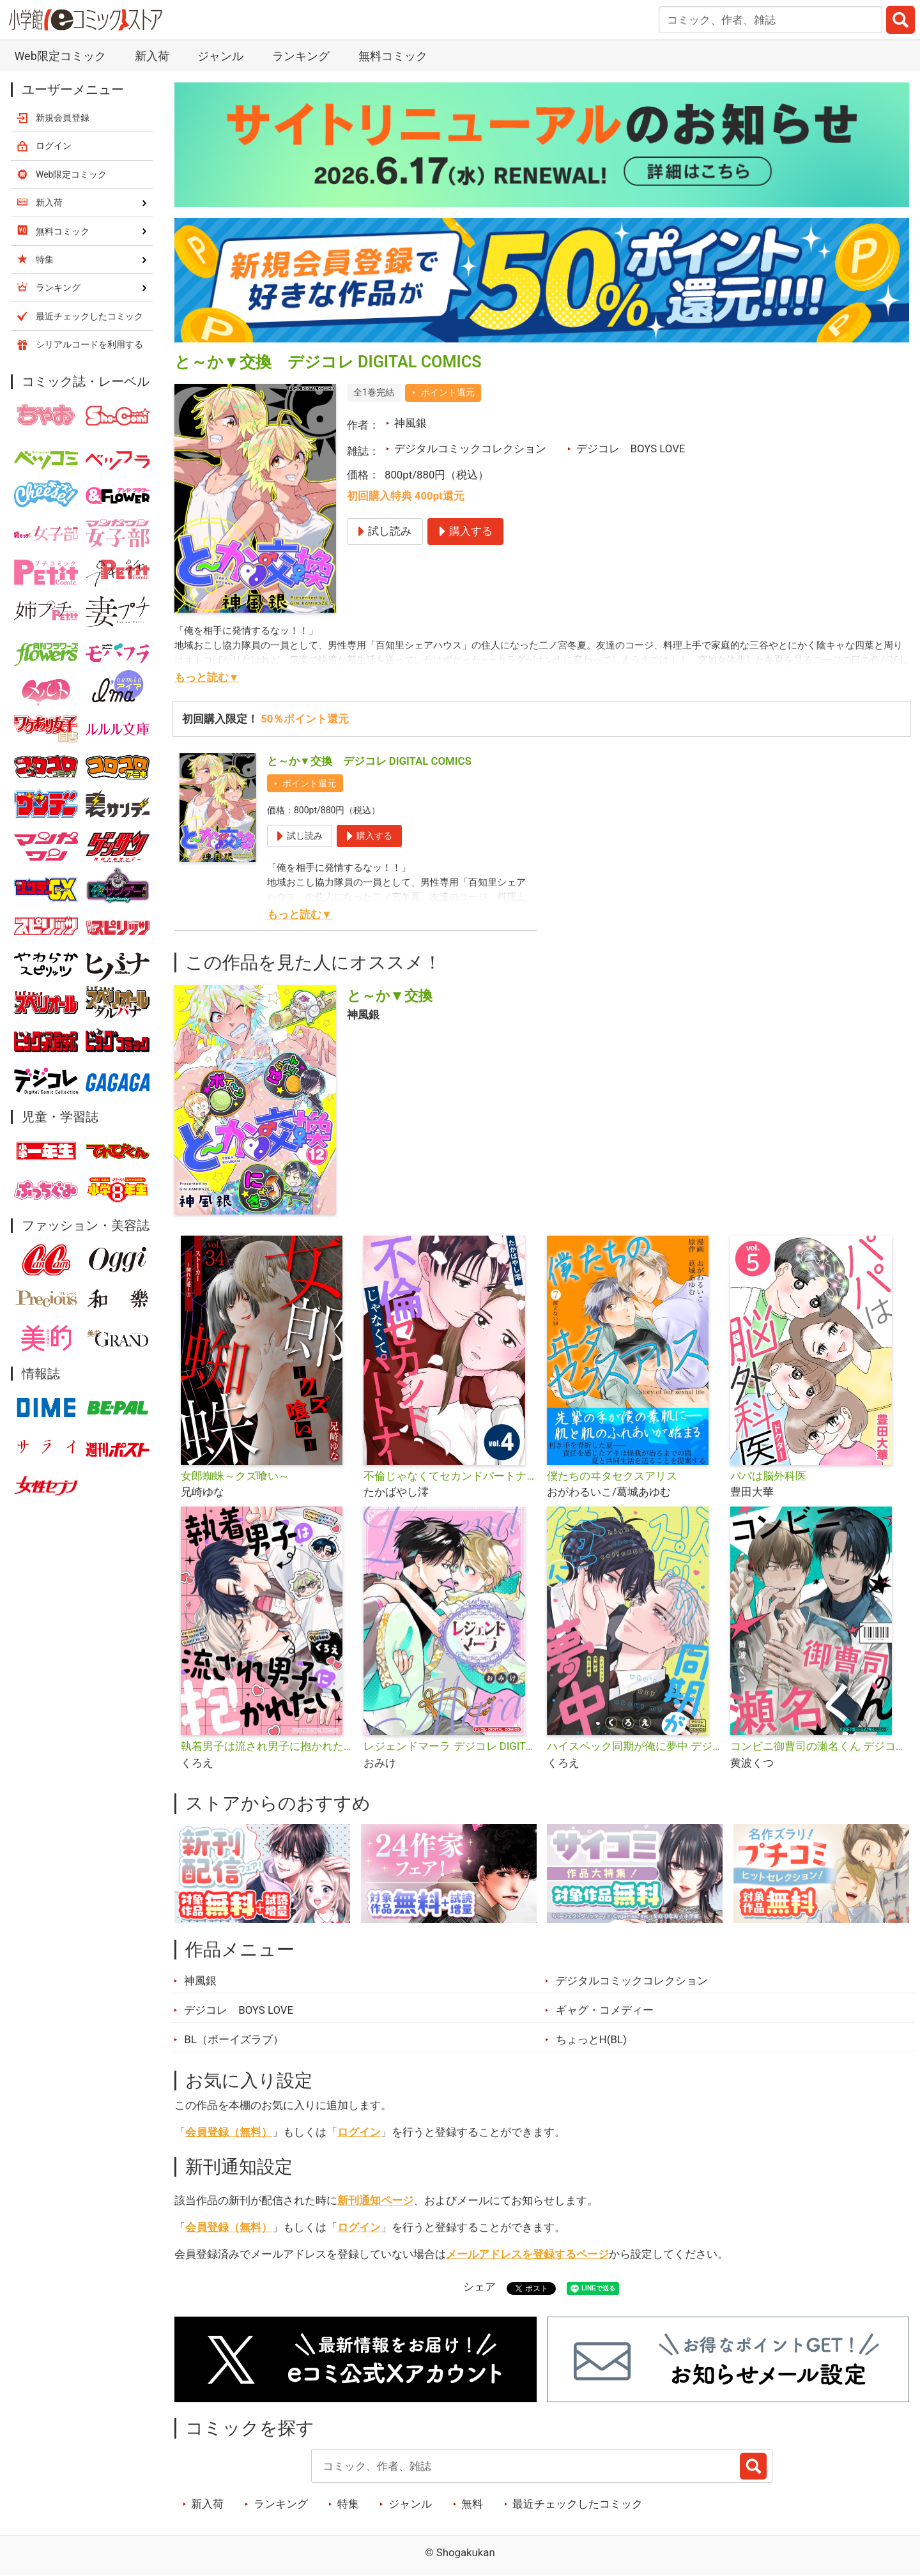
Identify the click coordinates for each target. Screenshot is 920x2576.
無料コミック (392, 56)
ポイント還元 (448, 392)
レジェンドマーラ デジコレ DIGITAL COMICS (450, 1746)
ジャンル (220, 56)
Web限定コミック (59, 56)
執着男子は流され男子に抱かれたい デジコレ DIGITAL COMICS (267, 1746)
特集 (348, 2503)
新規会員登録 (62, 117)
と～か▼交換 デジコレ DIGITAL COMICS (369, 761)
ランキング (301, 56)
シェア (479, 2286)
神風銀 (410, 423)
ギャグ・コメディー (605, 2010)
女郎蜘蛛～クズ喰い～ (235, 1475)
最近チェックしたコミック (577, 2503)
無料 (472, 2503)
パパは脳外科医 (768, 1475)
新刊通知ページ (375, 2200)
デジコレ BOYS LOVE (631, 448)
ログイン (359, 2132)
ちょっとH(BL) (591, 2039)
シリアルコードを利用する (89, 344)
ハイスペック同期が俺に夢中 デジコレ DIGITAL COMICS (633, 1746)
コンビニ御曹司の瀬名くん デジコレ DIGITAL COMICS (816, 1746)
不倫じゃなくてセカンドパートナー (450, 1475)
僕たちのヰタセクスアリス (612, 1475)
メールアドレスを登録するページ (527, 2254)
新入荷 (152, 56)
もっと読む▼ (207, 677)
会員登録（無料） (228, 2132)
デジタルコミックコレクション (470, 448)
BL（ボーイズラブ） (234, 2039)
